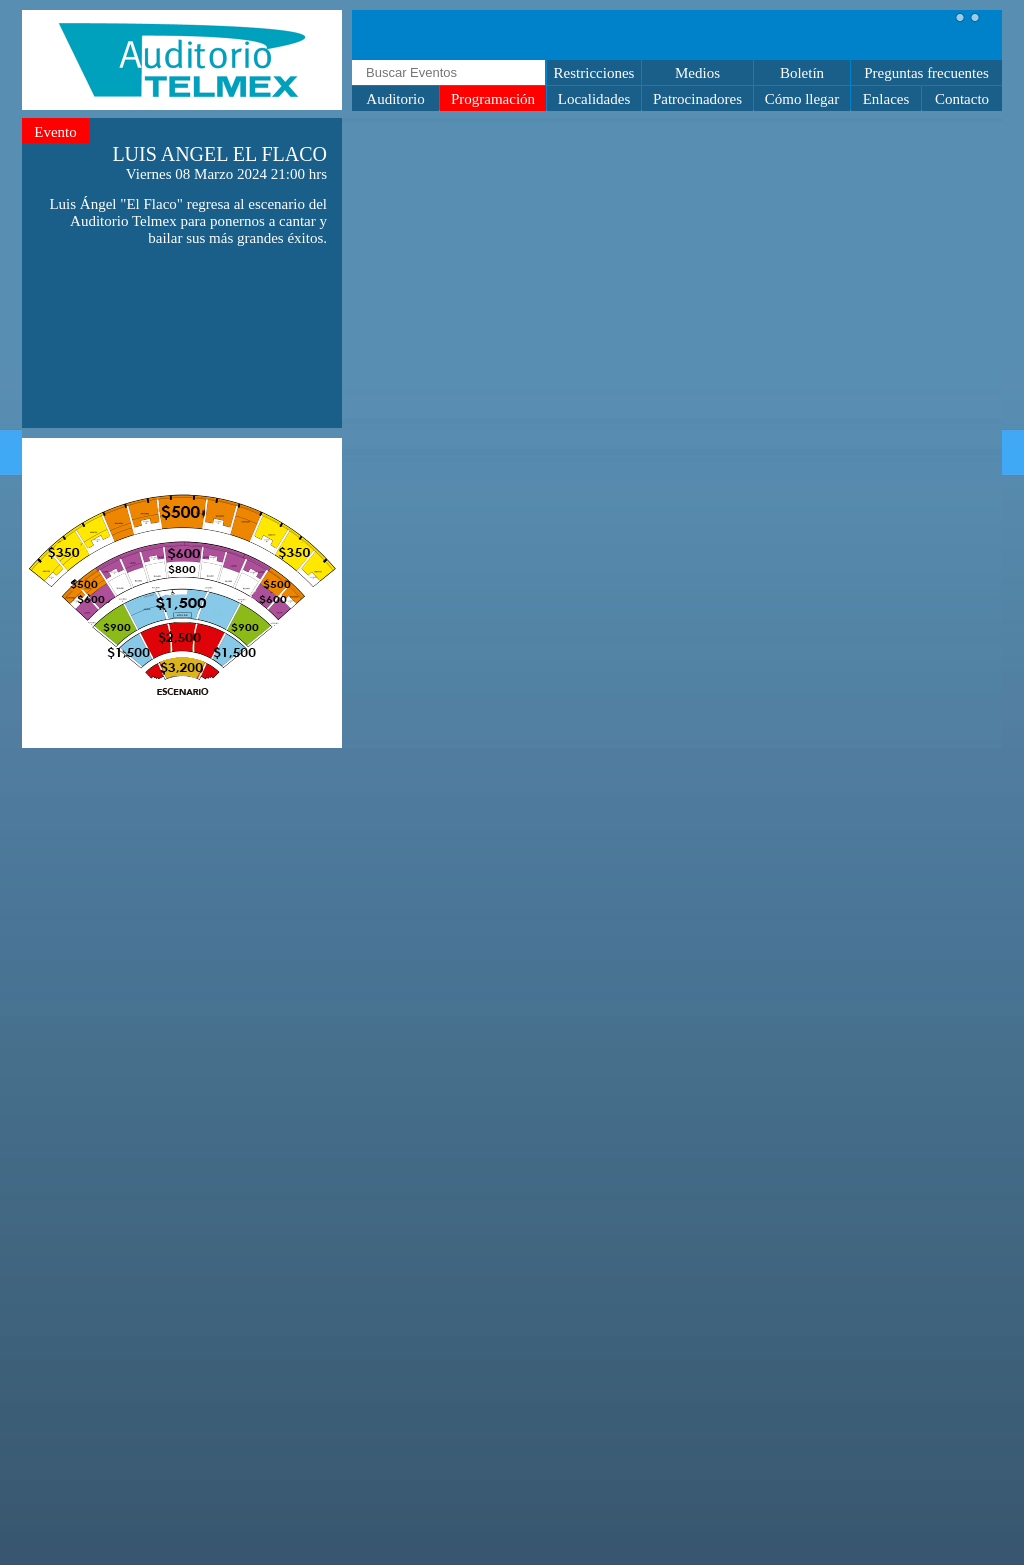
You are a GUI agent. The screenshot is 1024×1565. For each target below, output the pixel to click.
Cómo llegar (802, 99)
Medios (697, 73)
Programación (493, 99)
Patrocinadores (697, 99)
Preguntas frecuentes (926, 73)
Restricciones (594, 73)
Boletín (802, 73)
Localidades (594, 99)
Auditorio (395, 99)
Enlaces (886, 99)
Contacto (962, 99)
